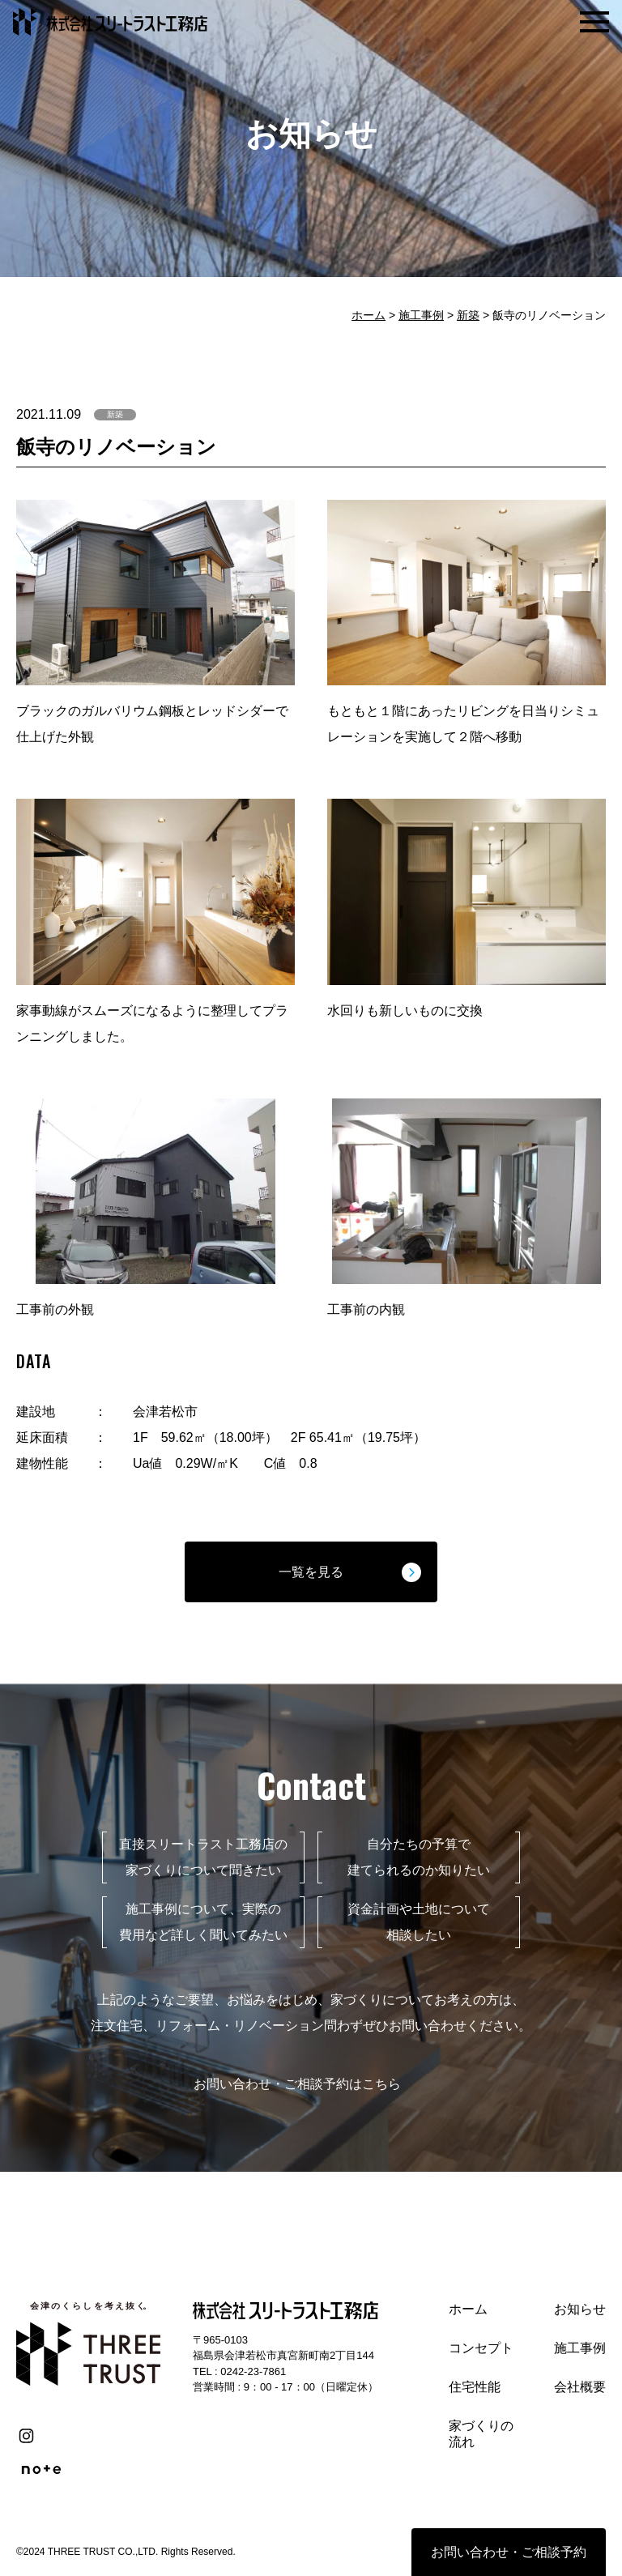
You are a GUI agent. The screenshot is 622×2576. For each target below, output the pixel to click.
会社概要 (580, 2387)
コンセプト (481, 2348)
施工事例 (421, 315)
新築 (468, 315)
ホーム (368, 315)
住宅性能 (475, 2387)
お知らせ (580, 2309)
